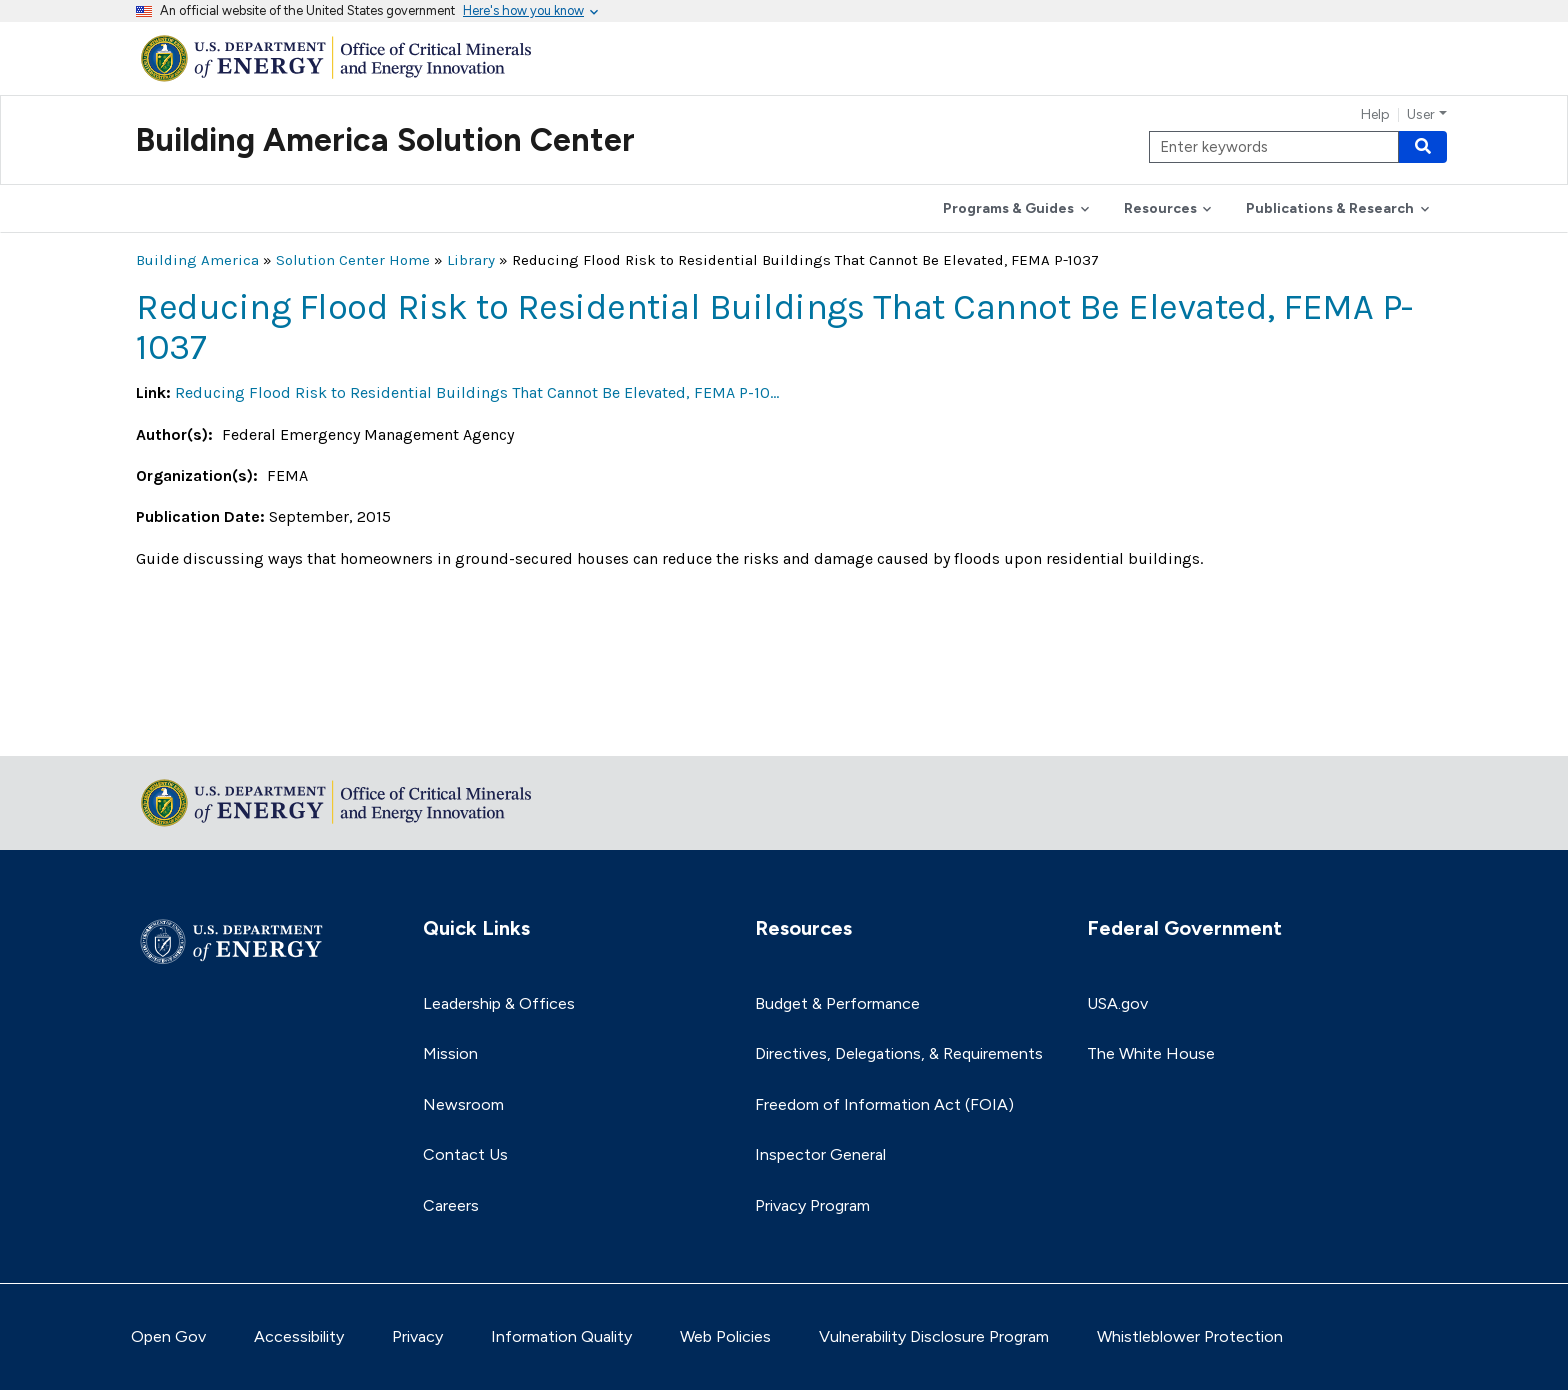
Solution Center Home (353, 260)
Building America (197, 260)
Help (1375, 115)
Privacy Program (812, 1205)
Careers (451, 1205)
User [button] (1421, 115)
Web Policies (725, 1336)
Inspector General (820, 1154)
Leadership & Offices (499, 1003)
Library (471, 260)
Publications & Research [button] (1330, 208)
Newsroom (463, 1104)
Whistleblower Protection (1190, 1336)
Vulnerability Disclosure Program (934, 1336)
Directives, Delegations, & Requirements (899, 1053)
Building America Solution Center (385, 140)
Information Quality (561, 1336)
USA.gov (1117, 1003)
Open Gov (168, 1336)
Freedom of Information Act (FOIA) (884, 1104)
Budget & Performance (837, 1003)
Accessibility (299, 1336)
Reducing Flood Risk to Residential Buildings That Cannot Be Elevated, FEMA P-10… (477, 392)
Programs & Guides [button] (1008, 208)
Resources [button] (1160, 208)
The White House (1151, 1053)
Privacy (417, 1336)
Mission (450, 1053)
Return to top (186, 727)
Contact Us (465, 1154)
